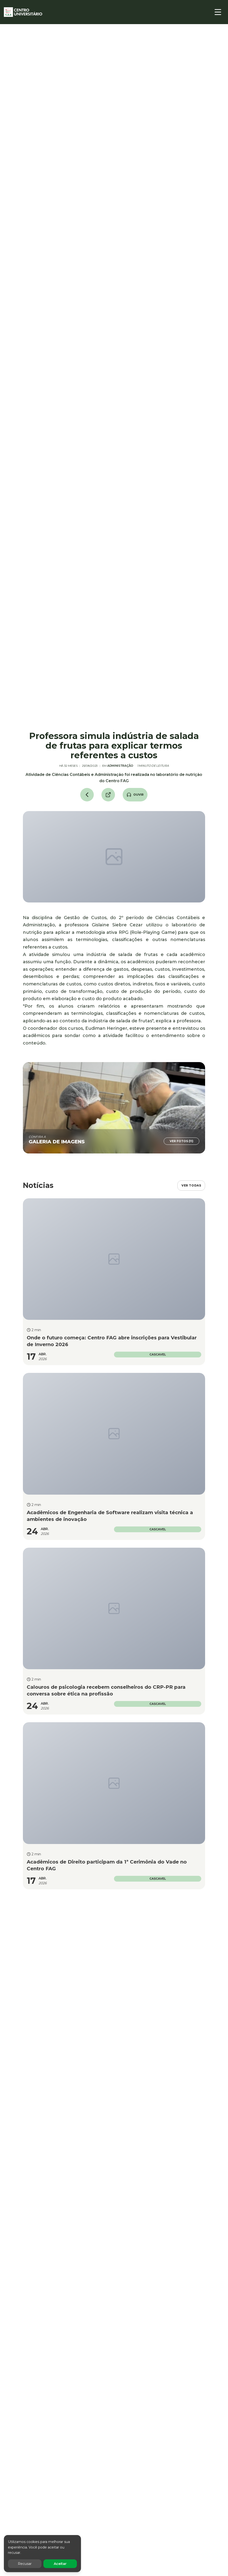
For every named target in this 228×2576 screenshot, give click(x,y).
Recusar (25, 2564)
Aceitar (60, 2564)
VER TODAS (191, 1185)
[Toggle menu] (218, 12)
